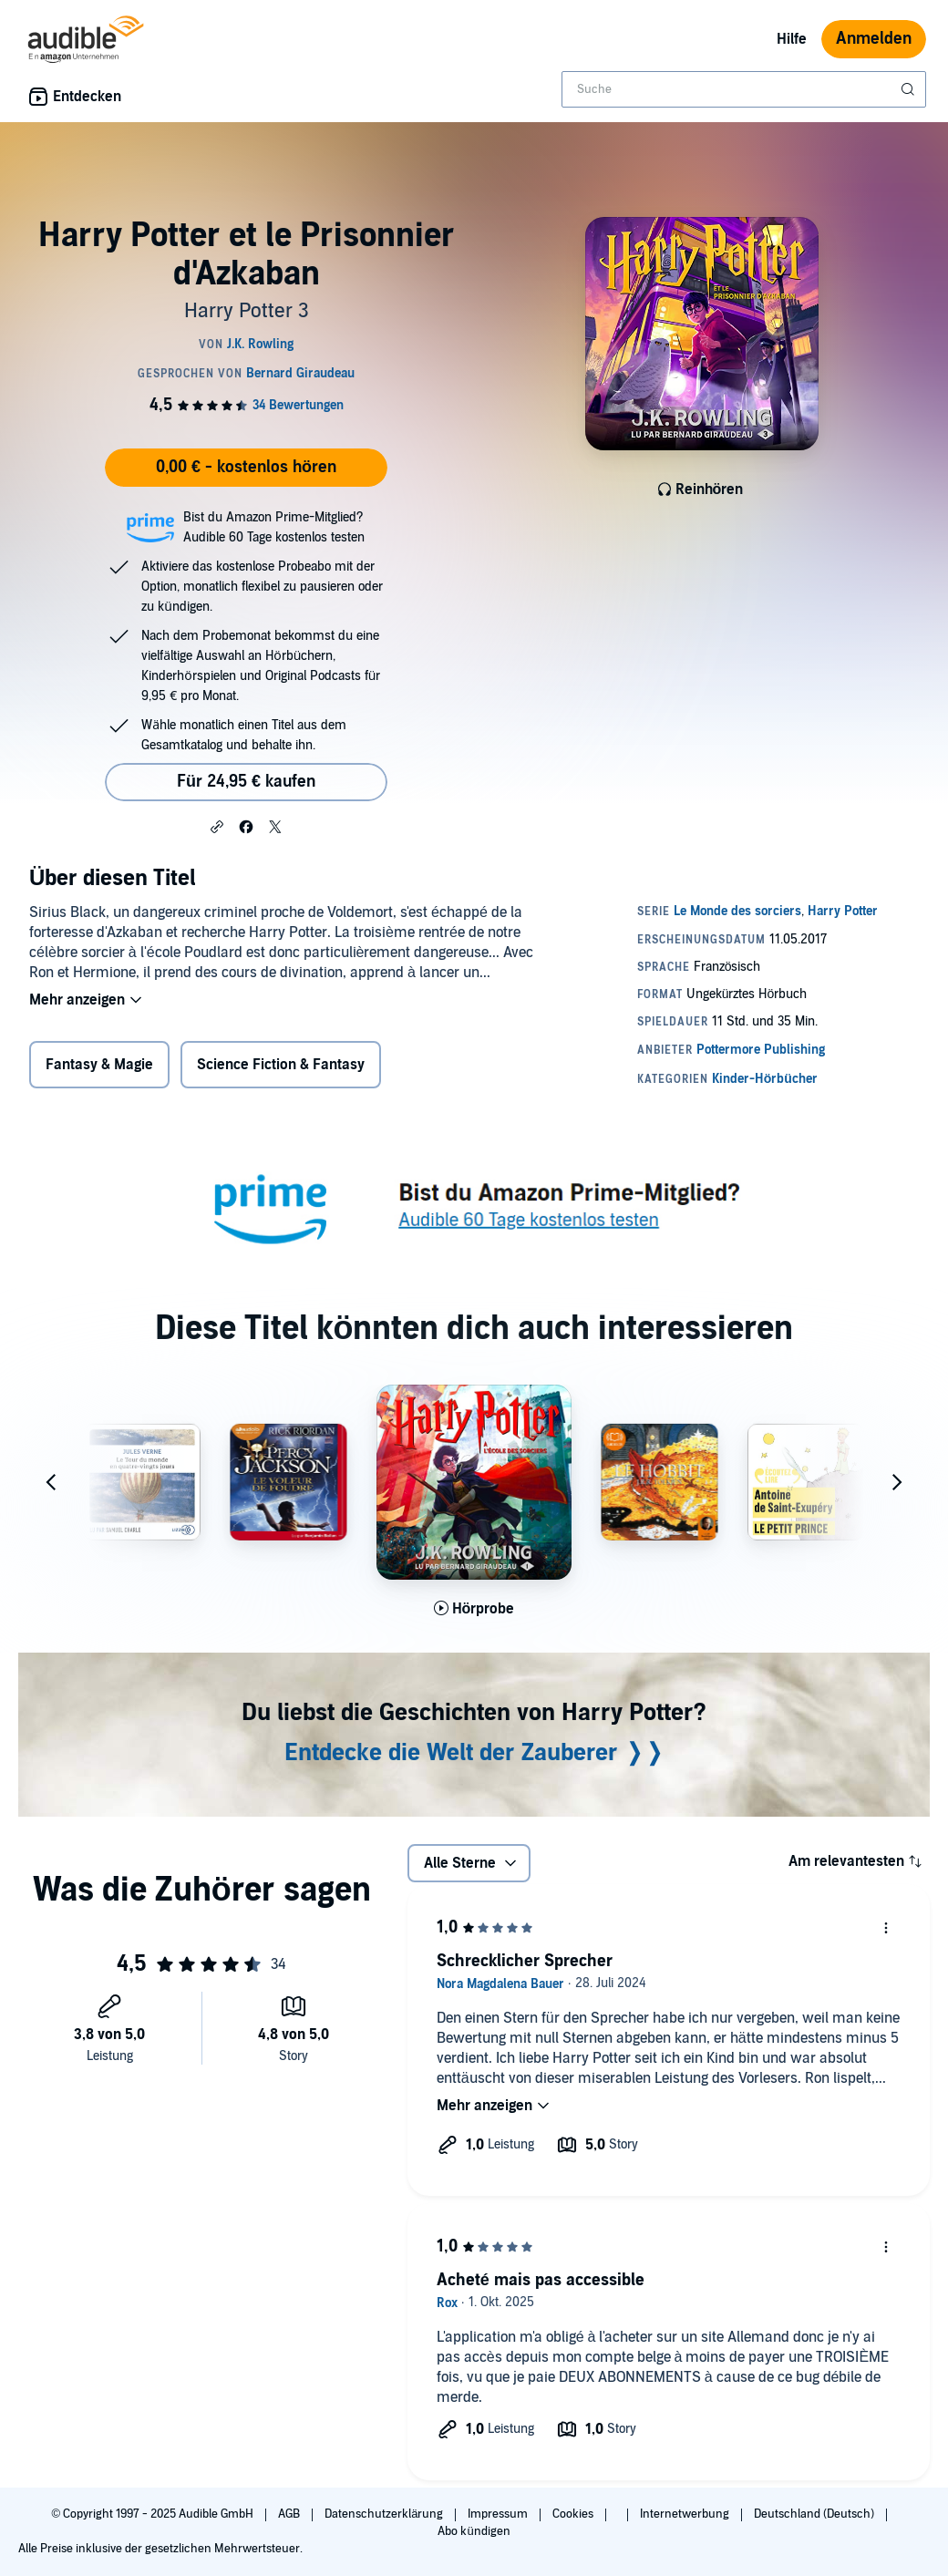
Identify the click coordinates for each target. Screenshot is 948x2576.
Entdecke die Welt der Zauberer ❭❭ (474, 1752)
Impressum (499, 2514)
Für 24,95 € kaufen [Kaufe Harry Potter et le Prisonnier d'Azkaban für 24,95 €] (246, 781)
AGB (290, 2514)
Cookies (574, 2514)
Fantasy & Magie (99, 1065)
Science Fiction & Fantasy (281, 1065)
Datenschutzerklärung (385, 2514)
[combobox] (744, 89)
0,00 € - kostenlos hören (246, 467)
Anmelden (874, 38)
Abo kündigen (474, 2531)
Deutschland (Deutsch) (815, 2514)
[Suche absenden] (909, 89)
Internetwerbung (686, 2514)
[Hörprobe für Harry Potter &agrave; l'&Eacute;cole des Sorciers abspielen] (474, 1609)
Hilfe (792, 39)
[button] (217, 826)
